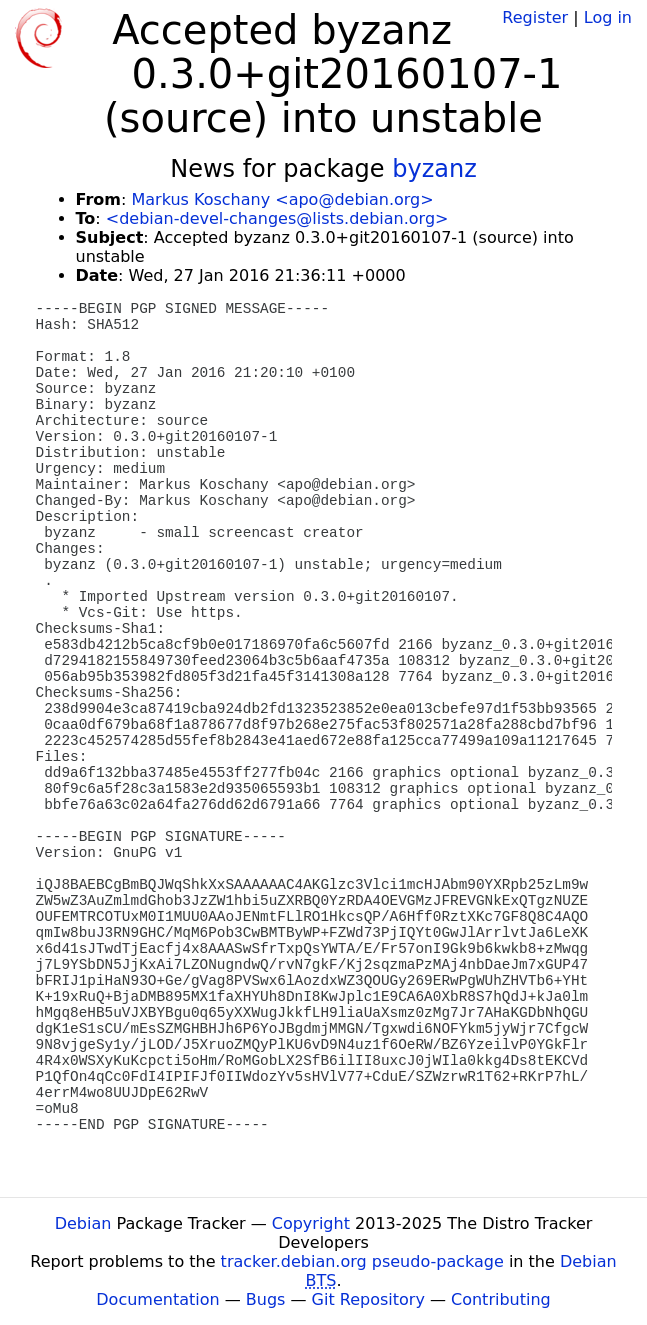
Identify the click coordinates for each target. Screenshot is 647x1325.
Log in (608, 17)
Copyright (311, 1223)
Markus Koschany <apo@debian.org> (282, 199)
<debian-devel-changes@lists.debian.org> (277, 218)
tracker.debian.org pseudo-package (362, 1261)
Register (535, 17)
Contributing (501, 1299)
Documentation (157, 1299)
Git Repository (368, 1299)
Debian (83, 1223)
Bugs (266, 1299)
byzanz (434, 169)
